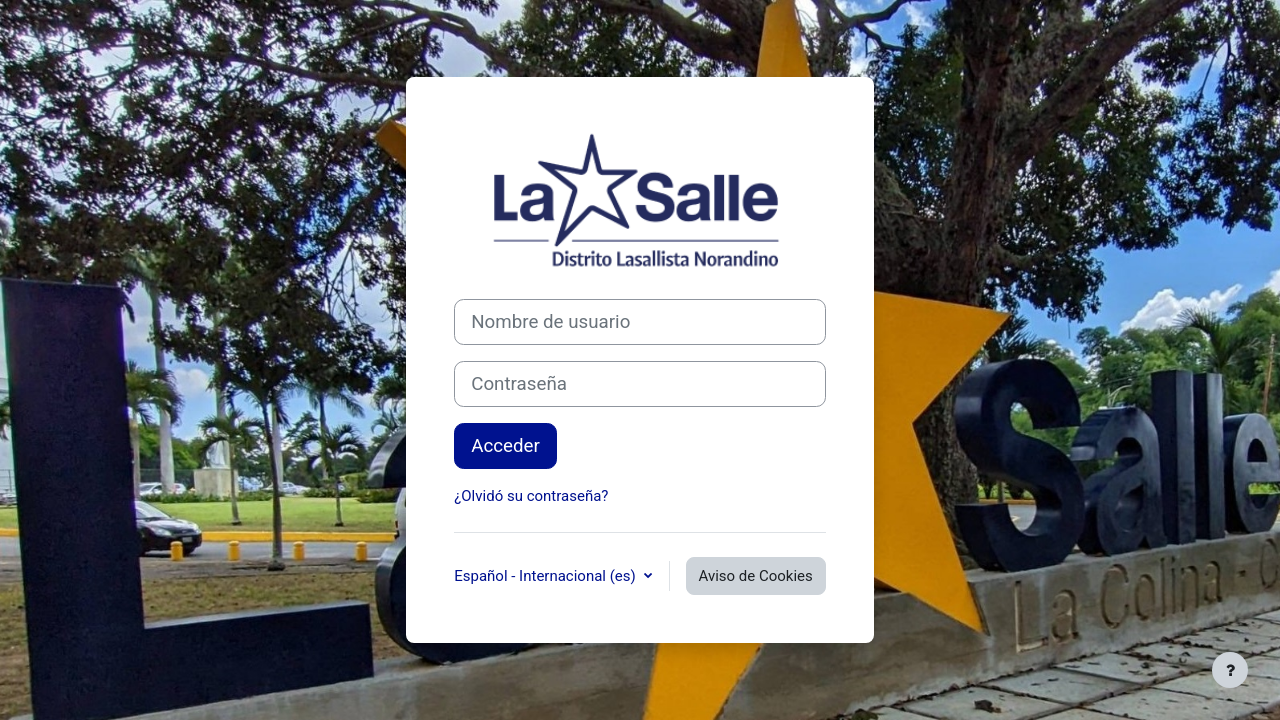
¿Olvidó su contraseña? (531, 496)
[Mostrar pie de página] (1230, 670)
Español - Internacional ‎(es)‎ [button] (546, 576)
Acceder (505, 446)
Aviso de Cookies (756, 576)
